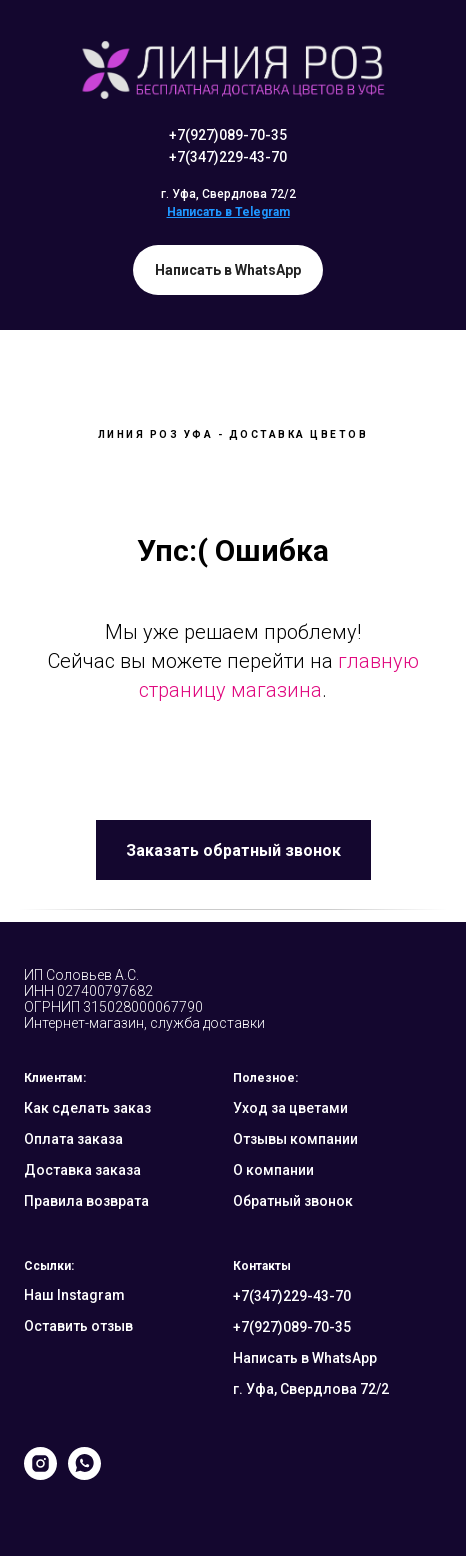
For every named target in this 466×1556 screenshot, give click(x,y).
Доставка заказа (82, 1170)
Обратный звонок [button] (293, 1201)
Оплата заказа (73, 1139)
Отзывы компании (295, 1139)
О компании (273, 1170)
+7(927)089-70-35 (228, 135)
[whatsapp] (84, 1474)
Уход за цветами (290, 1108)
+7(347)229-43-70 (228, 157)
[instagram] (40, 1474)
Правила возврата (86, 1201)
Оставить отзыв (78, 1326)
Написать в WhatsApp (305, 1358)
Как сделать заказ (87, 1108)
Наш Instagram (74, 1295)
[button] (233, 850)
